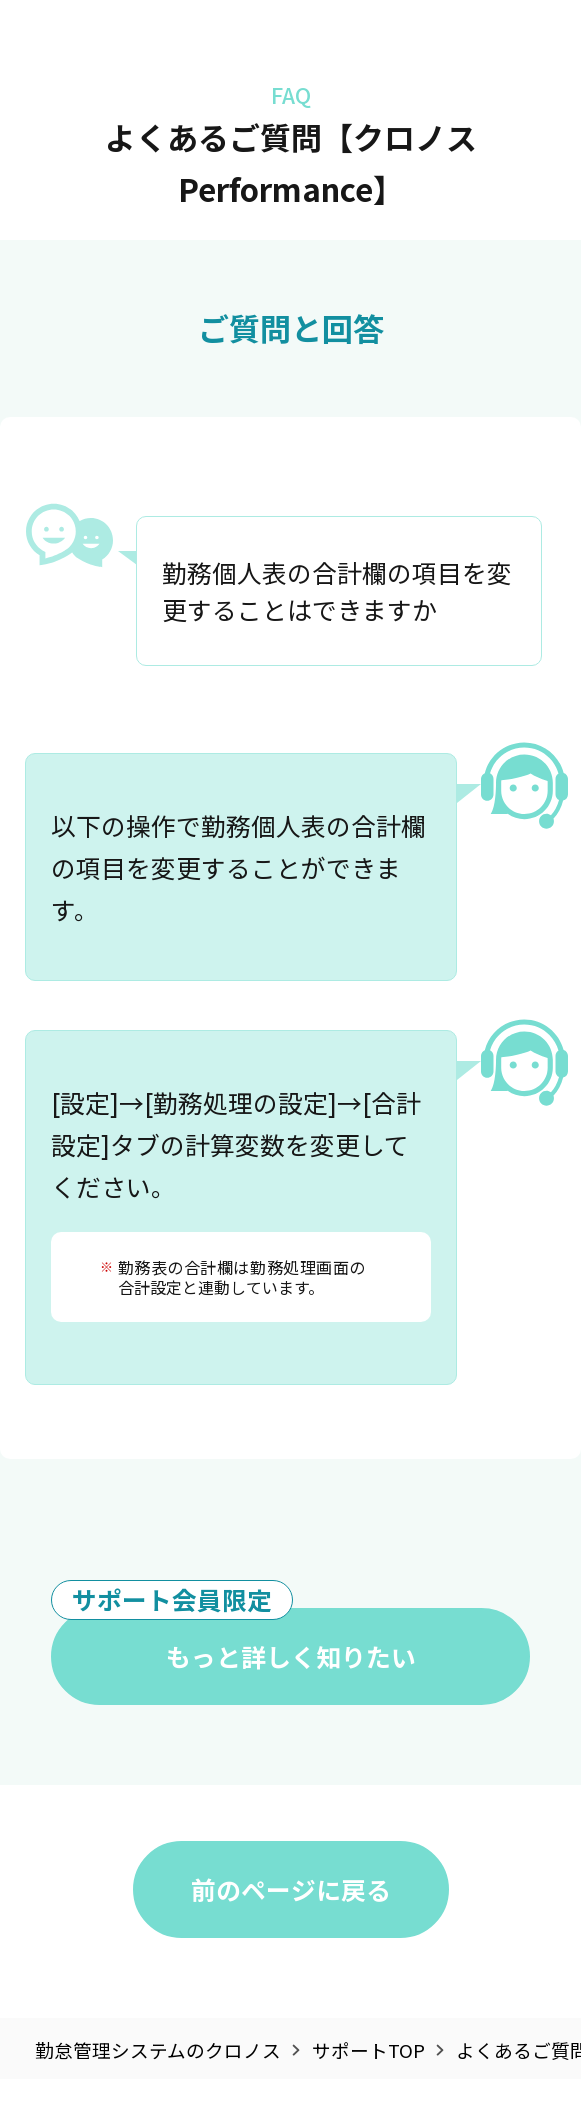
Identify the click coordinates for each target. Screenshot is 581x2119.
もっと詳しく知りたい (233, 1641)
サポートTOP (368, 2050)
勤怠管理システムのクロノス (158, 2050)
